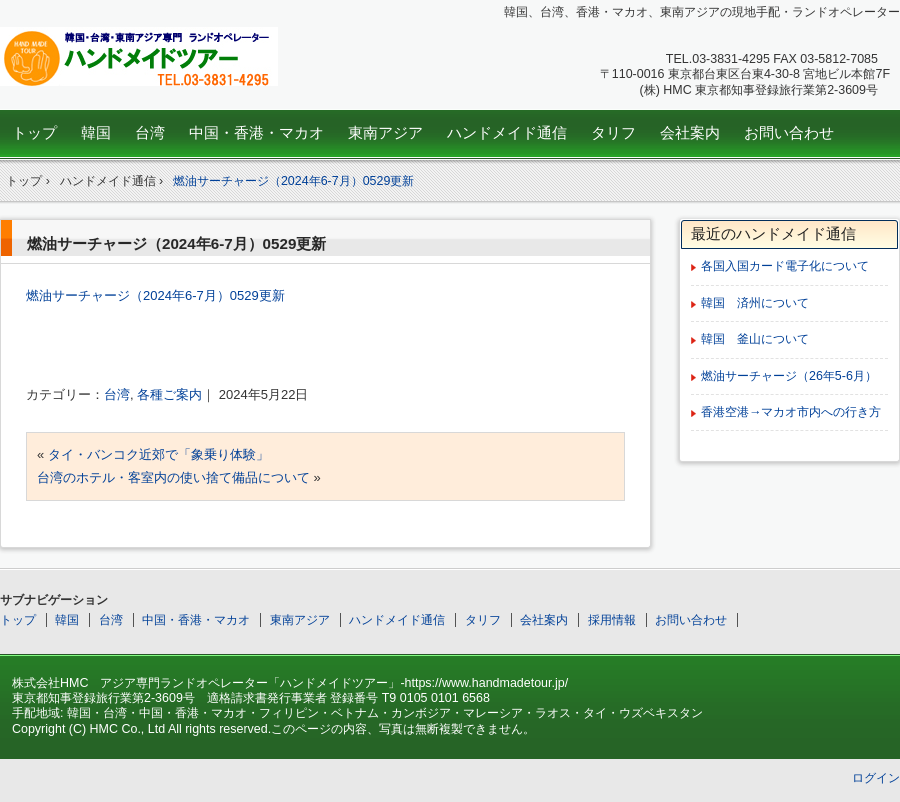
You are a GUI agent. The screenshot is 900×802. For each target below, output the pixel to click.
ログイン (876, 778)
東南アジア (385, 133)
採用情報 (612, 620)
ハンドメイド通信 (507, 133)
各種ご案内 (169, 394)
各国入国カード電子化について (785, 266)
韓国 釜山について (755, 339)
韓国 (96, 133)
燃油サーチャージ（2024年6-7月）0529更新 (294, 181)
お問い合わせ (789, 133)
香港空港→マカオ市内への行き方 (791, 412)
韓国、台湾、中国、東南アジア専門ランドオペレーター (140, 56)
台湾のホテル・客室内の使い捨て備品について (173, 477)
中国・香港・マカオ (256, 133)
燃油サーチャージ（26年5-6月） (789, 376)
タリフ (613, 133)
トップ (34, 133)
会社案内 (690, 133)
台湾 (150, 133)
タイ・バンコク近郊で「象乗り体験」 (158, 454)
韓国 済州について (755, 303)
